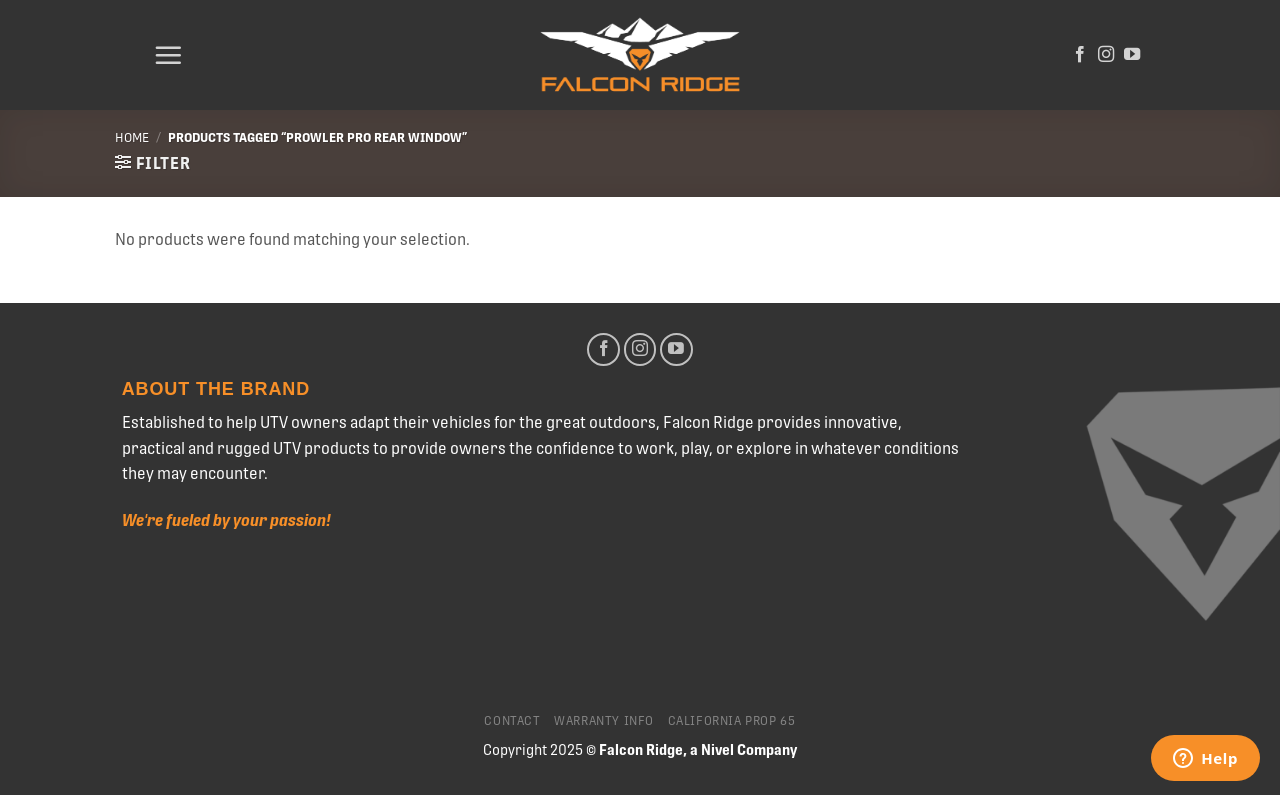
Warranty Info (604, 721)
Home (132, 137)
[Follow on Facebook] (1080, 55)
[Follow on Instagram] (1106, 55)
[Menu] (168, 55)
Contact (512, 721)
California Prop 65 (732, 721)
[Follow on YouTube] (1132, 55)
